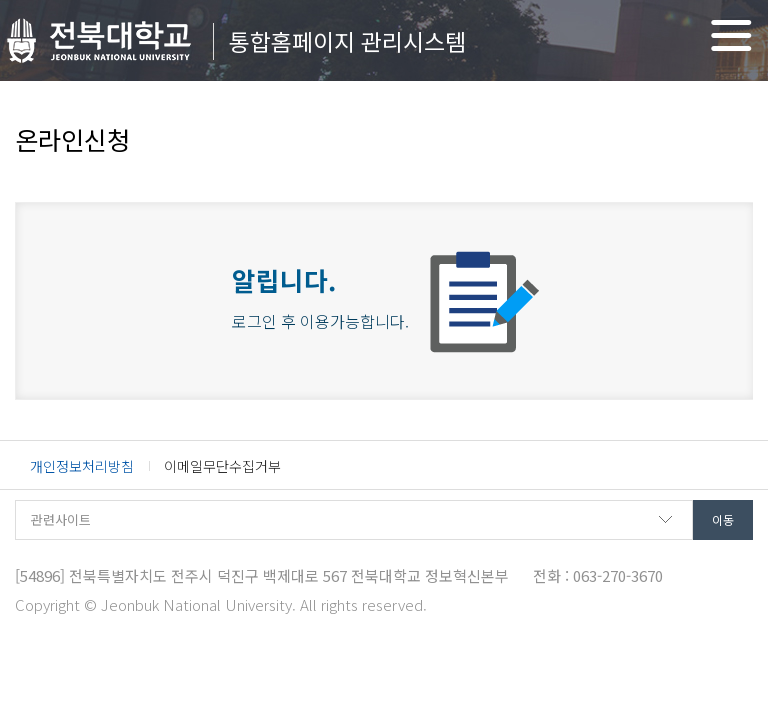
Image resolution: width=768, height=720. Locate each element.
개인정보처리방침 (82, 466)
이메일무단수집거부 (222, 466)
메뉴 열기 (731, 35)
